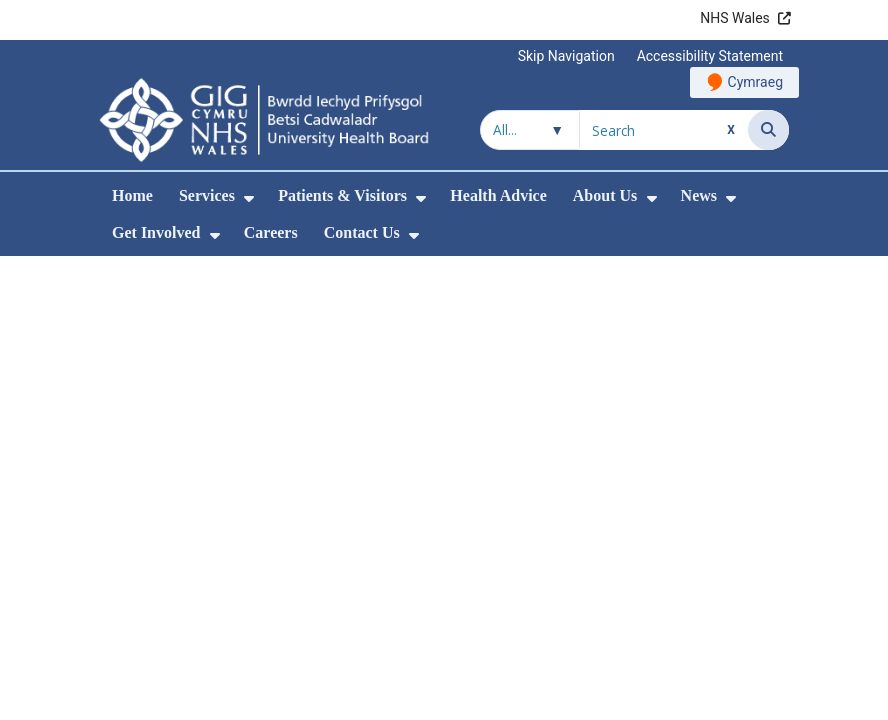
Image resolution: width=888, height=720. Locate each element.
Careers (271, 232)
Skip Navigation (566, 56)
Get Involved (156, 232)
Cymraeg (755, 82)
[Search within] (530, 130)
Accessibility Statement (710, 56)
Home (132, 195)
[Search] (768, 130)
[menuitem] (249, 198)
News (699, 195)
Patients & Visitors (342, 195)
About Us (605, 195)
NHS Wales (735, 18)
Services (207, 195)
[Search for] (664, 130)
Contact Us (362, 232)
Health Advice (498, 195)
